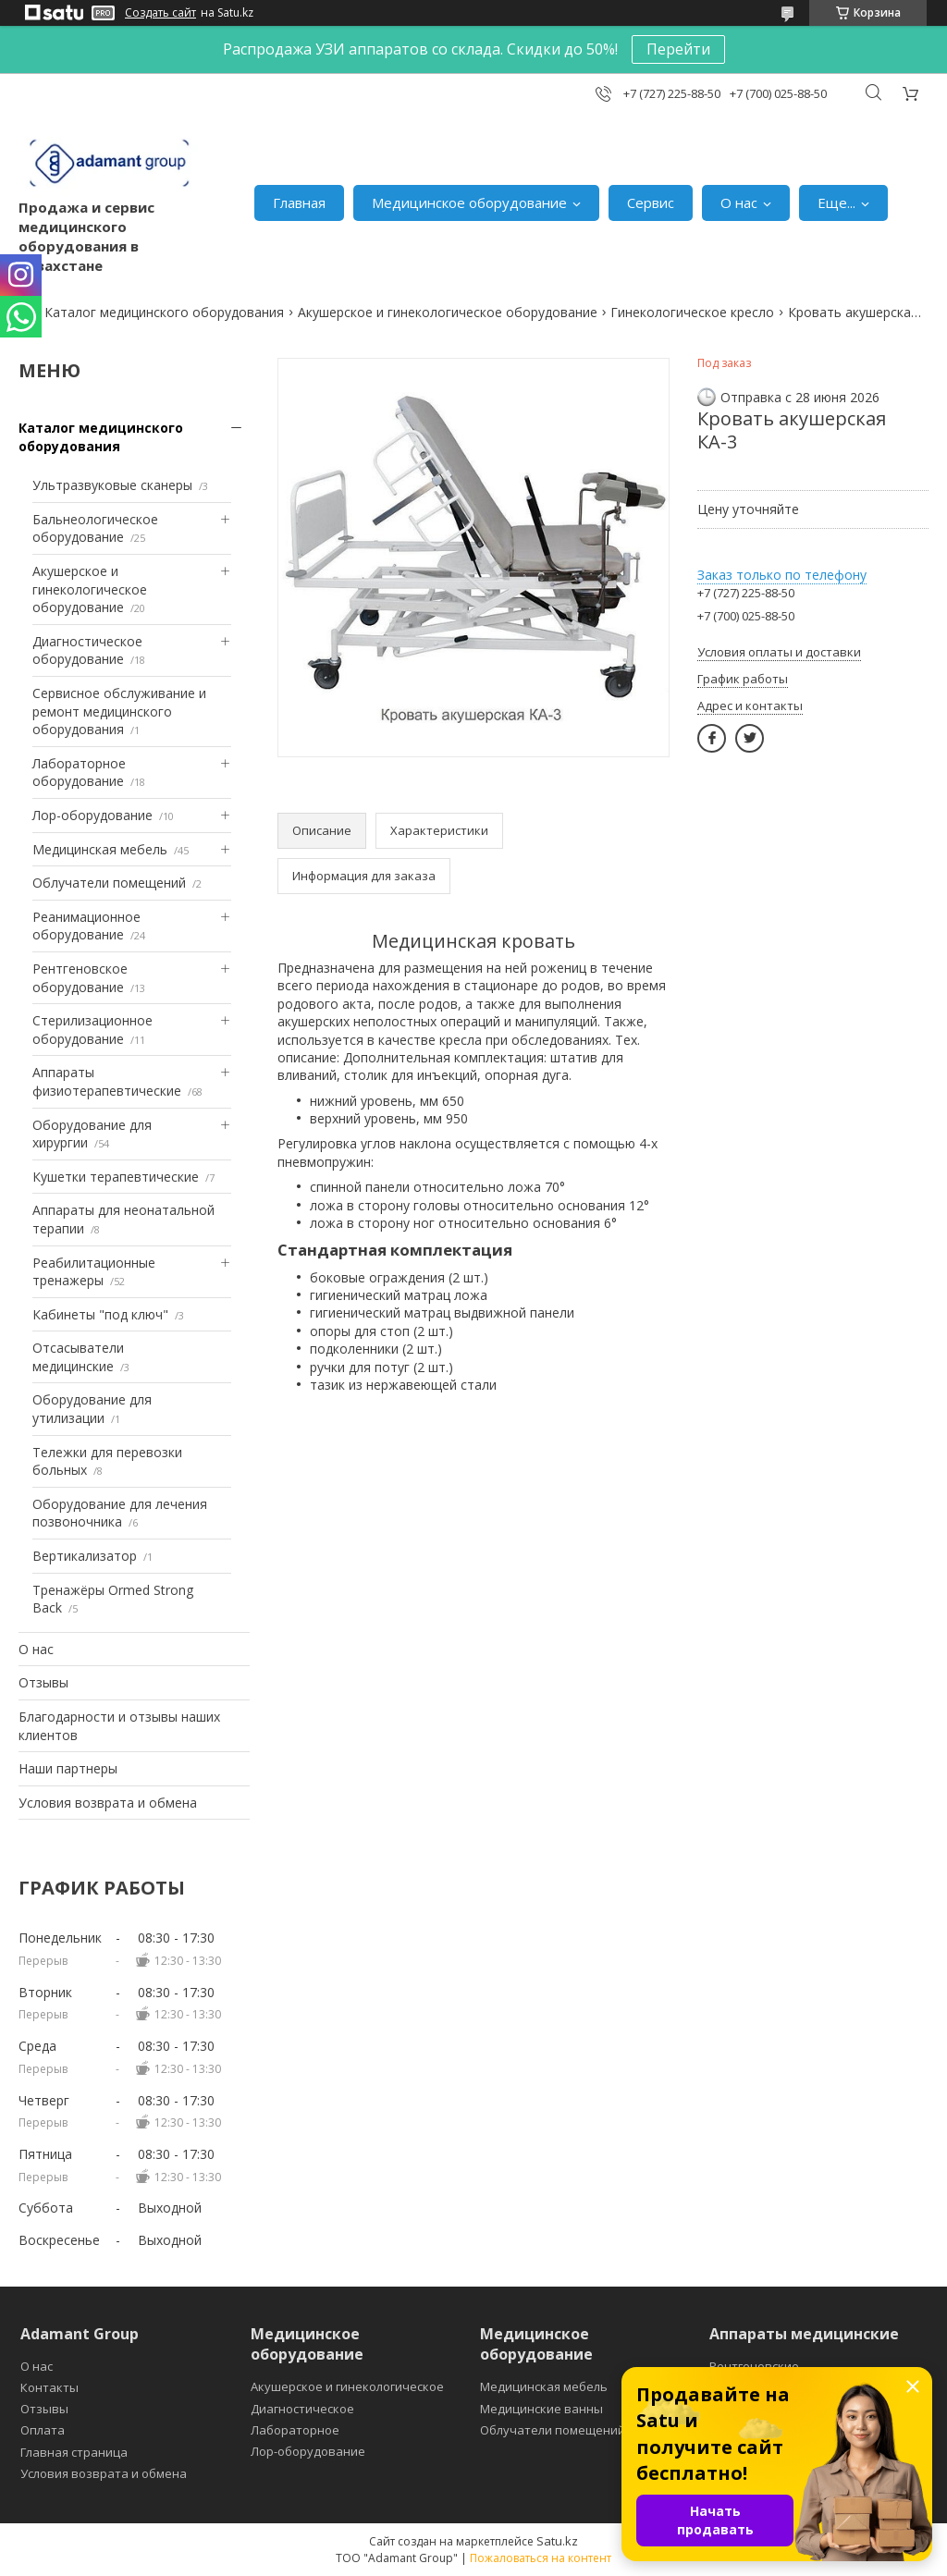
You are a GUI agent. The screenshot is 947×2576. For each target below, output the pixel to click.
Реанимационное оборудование (86, 926)
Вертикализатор (84, 1555)
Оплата (42, 2430)
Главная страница (74, 2452)
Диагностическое (302, 2408)
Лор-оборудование (92, 815)
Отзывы (43, 1682)
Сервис (650, 202)
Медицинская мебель (99, 849)
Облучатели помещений (109, 882)
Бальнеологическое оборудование (95, 528)
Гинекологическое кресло (692, 312)
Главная (299, 202)
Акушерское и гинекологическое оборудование (447, 312)
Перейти (678, 49)
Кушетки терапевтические (115, 1176)
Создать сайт (160, 12)
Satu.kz (557, 2541)
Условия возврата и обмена (107, 1802)
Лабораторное (295, 2430)
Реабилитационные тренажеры (93, 1272)
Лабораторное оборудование (79, 772)
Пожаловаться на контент (540, 2558)
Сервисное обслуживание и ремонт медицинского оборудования (119, 711)
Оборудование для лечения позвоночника (119, 1513)
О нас (738, 202)
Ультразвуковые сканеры (112, 485)
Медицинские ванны (541, 2408)
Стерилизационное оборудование (92, 1030)
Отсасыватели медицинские (78, 1357)
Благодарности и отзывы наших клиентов (119, 1726)
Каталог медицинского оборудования (164, 312)
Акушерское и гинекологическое (347, 2386)
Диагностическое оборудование (87, 650)
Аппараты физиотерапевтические (106, 1081)
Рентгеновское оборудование (80, 978)
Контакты (49, 2387)
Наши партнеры (67, 1768)
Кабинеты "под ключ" (100, 1314)
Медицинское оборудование (469, 202)
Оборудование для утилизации (92, 1409)
